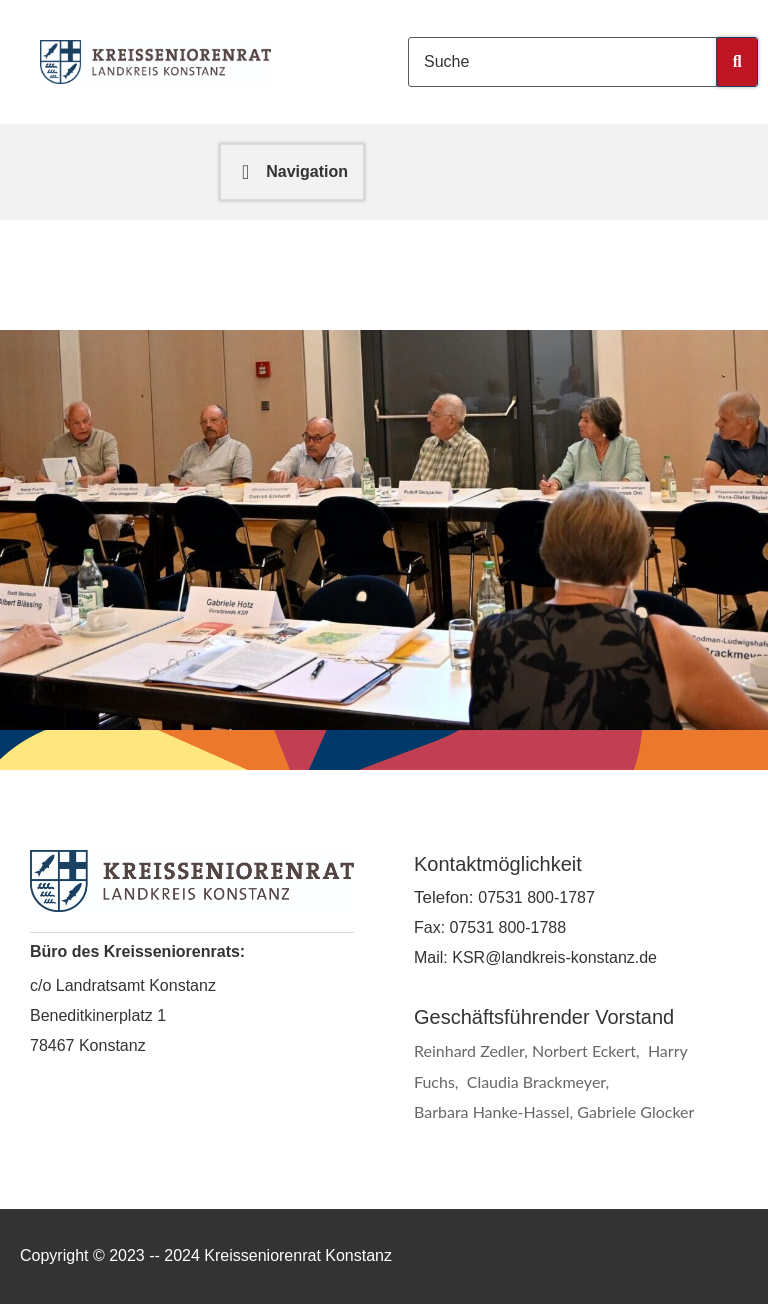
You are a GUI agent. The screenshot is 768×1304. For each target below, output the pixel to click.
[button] (292, 172)
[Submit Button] (737, 62)
